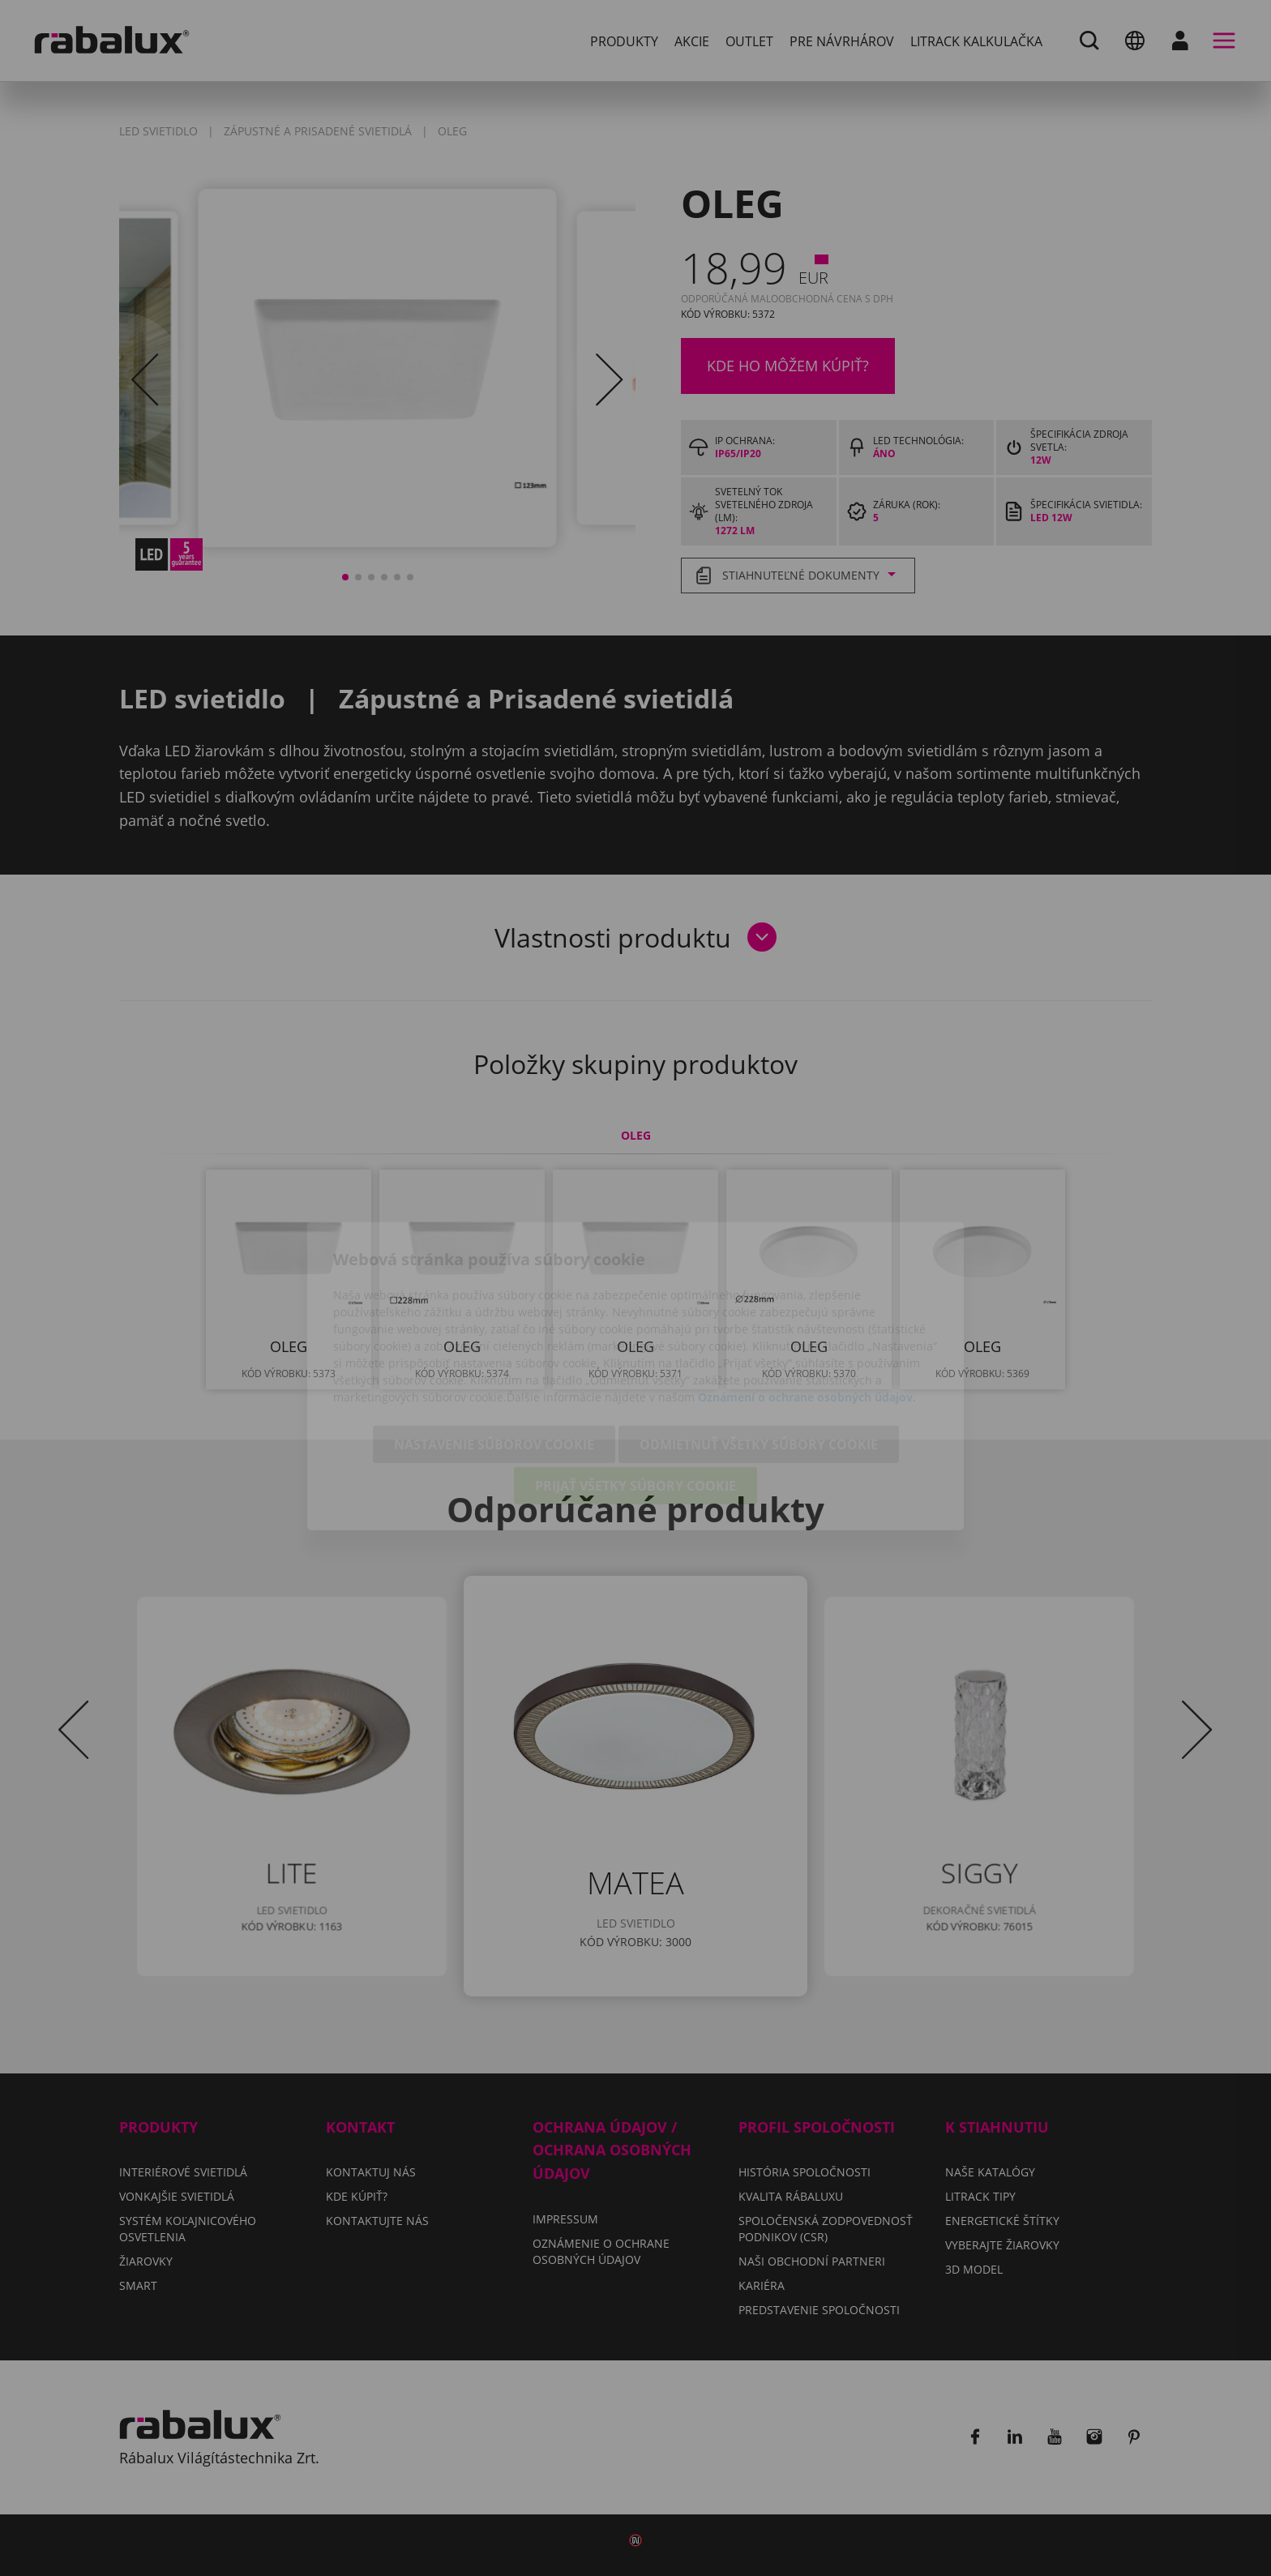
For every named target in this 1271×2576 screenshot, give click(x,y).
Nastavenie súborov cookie (494, 1356)
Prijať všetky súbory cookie (635, 1397)
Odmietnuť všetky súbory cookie (759, 1356)
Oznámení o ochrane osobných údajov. (807, 1308)
